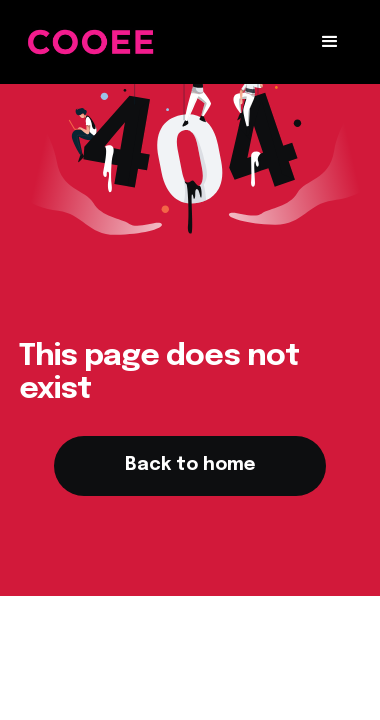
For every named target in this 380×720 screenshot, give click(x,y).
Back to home (190, 465)
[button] (330, 42)
